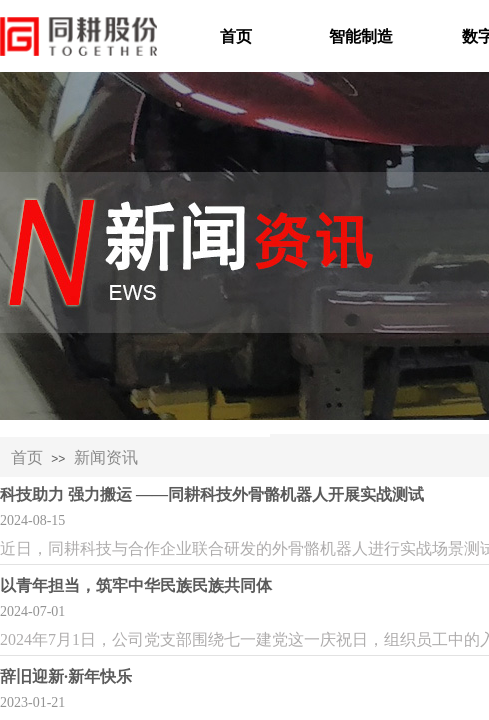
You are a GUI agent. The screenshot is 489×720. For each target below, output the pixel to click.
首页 (236, 36)
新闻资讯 (106, 457)
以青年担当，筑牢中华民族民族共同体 (136, 585)
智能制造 (361, 36)
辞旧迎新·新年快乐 (66, 676)
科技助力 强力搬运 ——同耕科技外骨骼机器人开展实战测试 (212, 494)
